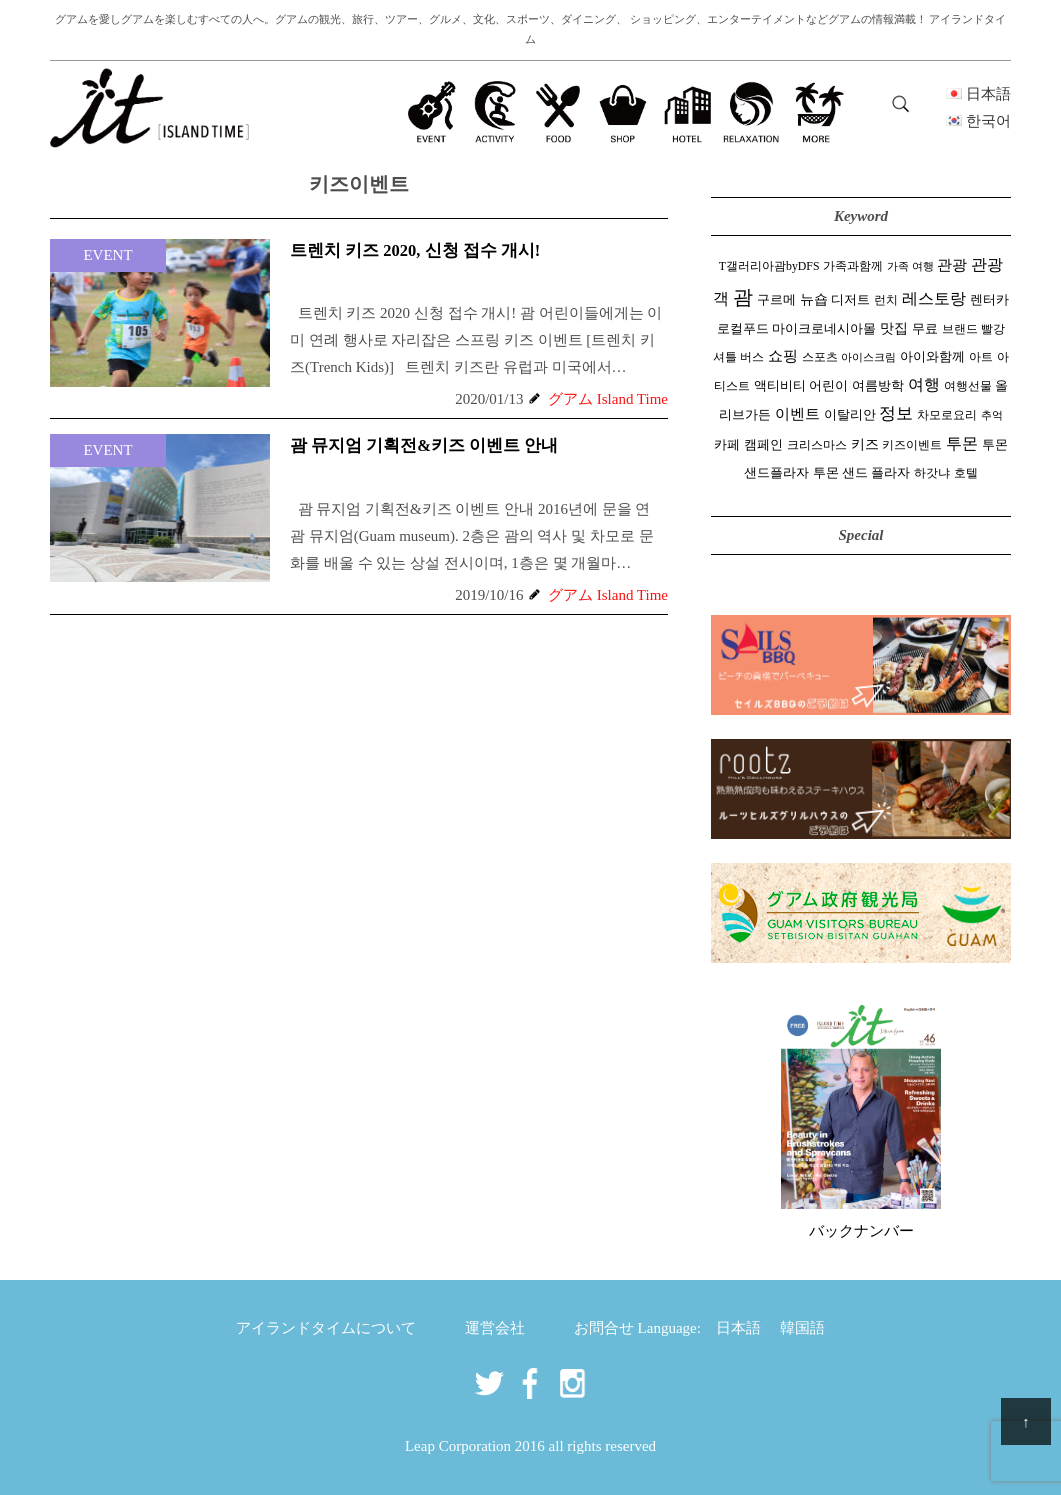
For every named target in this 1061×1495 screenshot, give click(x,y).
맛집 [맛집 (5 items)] (894, 328)
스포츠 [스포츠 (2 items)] (820, 357)
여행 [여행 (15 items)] (924, 384)
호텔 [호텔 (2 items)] (966, 473)
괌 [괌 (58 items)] (743, 297)
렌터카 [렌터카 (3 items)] (989, 300)
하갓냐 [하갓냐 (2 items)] (932, 473)
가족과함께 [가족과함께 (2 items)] (853, 266)
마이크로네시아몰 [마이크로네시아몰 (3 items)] (824, 329)
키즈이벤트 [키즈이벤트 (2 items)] (912, 445)
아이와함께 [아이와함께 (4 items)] (932, 356)
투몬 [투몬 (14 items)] (962, 444)
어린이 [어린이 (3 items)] (828, 386)
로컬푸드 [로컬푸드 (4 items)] (743, 328)
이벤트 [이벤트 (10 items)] (797, 413)
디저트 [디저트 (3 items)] (850, 300)
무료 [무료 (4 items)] (925, 328)
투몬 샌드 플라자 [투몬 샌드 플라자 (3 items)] (861, 473)
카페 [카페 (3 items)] (727, 445)
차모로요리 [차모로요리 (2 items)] (947, 415)
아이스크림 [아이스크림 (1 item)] (868, 357)
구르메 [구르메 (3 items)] (776, 300)
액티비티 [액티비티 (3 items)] (780, 386)
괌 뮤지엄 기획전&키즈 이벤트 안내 (424, 445)
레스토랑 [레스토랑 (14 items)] (934, 299)
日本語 (738, 1328)
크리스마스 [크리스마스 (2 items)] (817, 445)
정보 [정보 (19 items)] (896, 413)
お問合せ (604, 1328)
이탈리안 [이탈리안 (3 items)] (850, 415)
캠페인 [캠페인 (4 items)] (763, 444)
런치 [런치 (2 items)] (886, 300)
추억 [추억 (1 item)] (992, 415)
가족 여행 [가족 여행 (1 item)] (910, 266)
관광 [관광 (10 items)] (952, 264)
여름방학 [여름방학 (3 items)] (878, 386)
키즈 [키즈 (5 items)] (865, 444)
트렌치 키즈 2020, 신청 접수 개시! (415, 250)
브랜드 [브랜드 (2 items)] (960, 329)
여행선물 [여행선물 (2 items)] (968, 386)
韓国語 (802, 1328)
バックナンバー (861, 1231)
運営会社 (495, 1328)
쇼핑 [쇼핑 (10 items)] (783, 355)
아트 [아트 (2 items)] (981, 357)
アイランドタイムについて (326, 1328)
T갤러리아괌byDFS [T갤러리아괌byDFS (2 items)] (769, 266)
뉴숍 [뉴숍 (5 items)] (814, 299)
